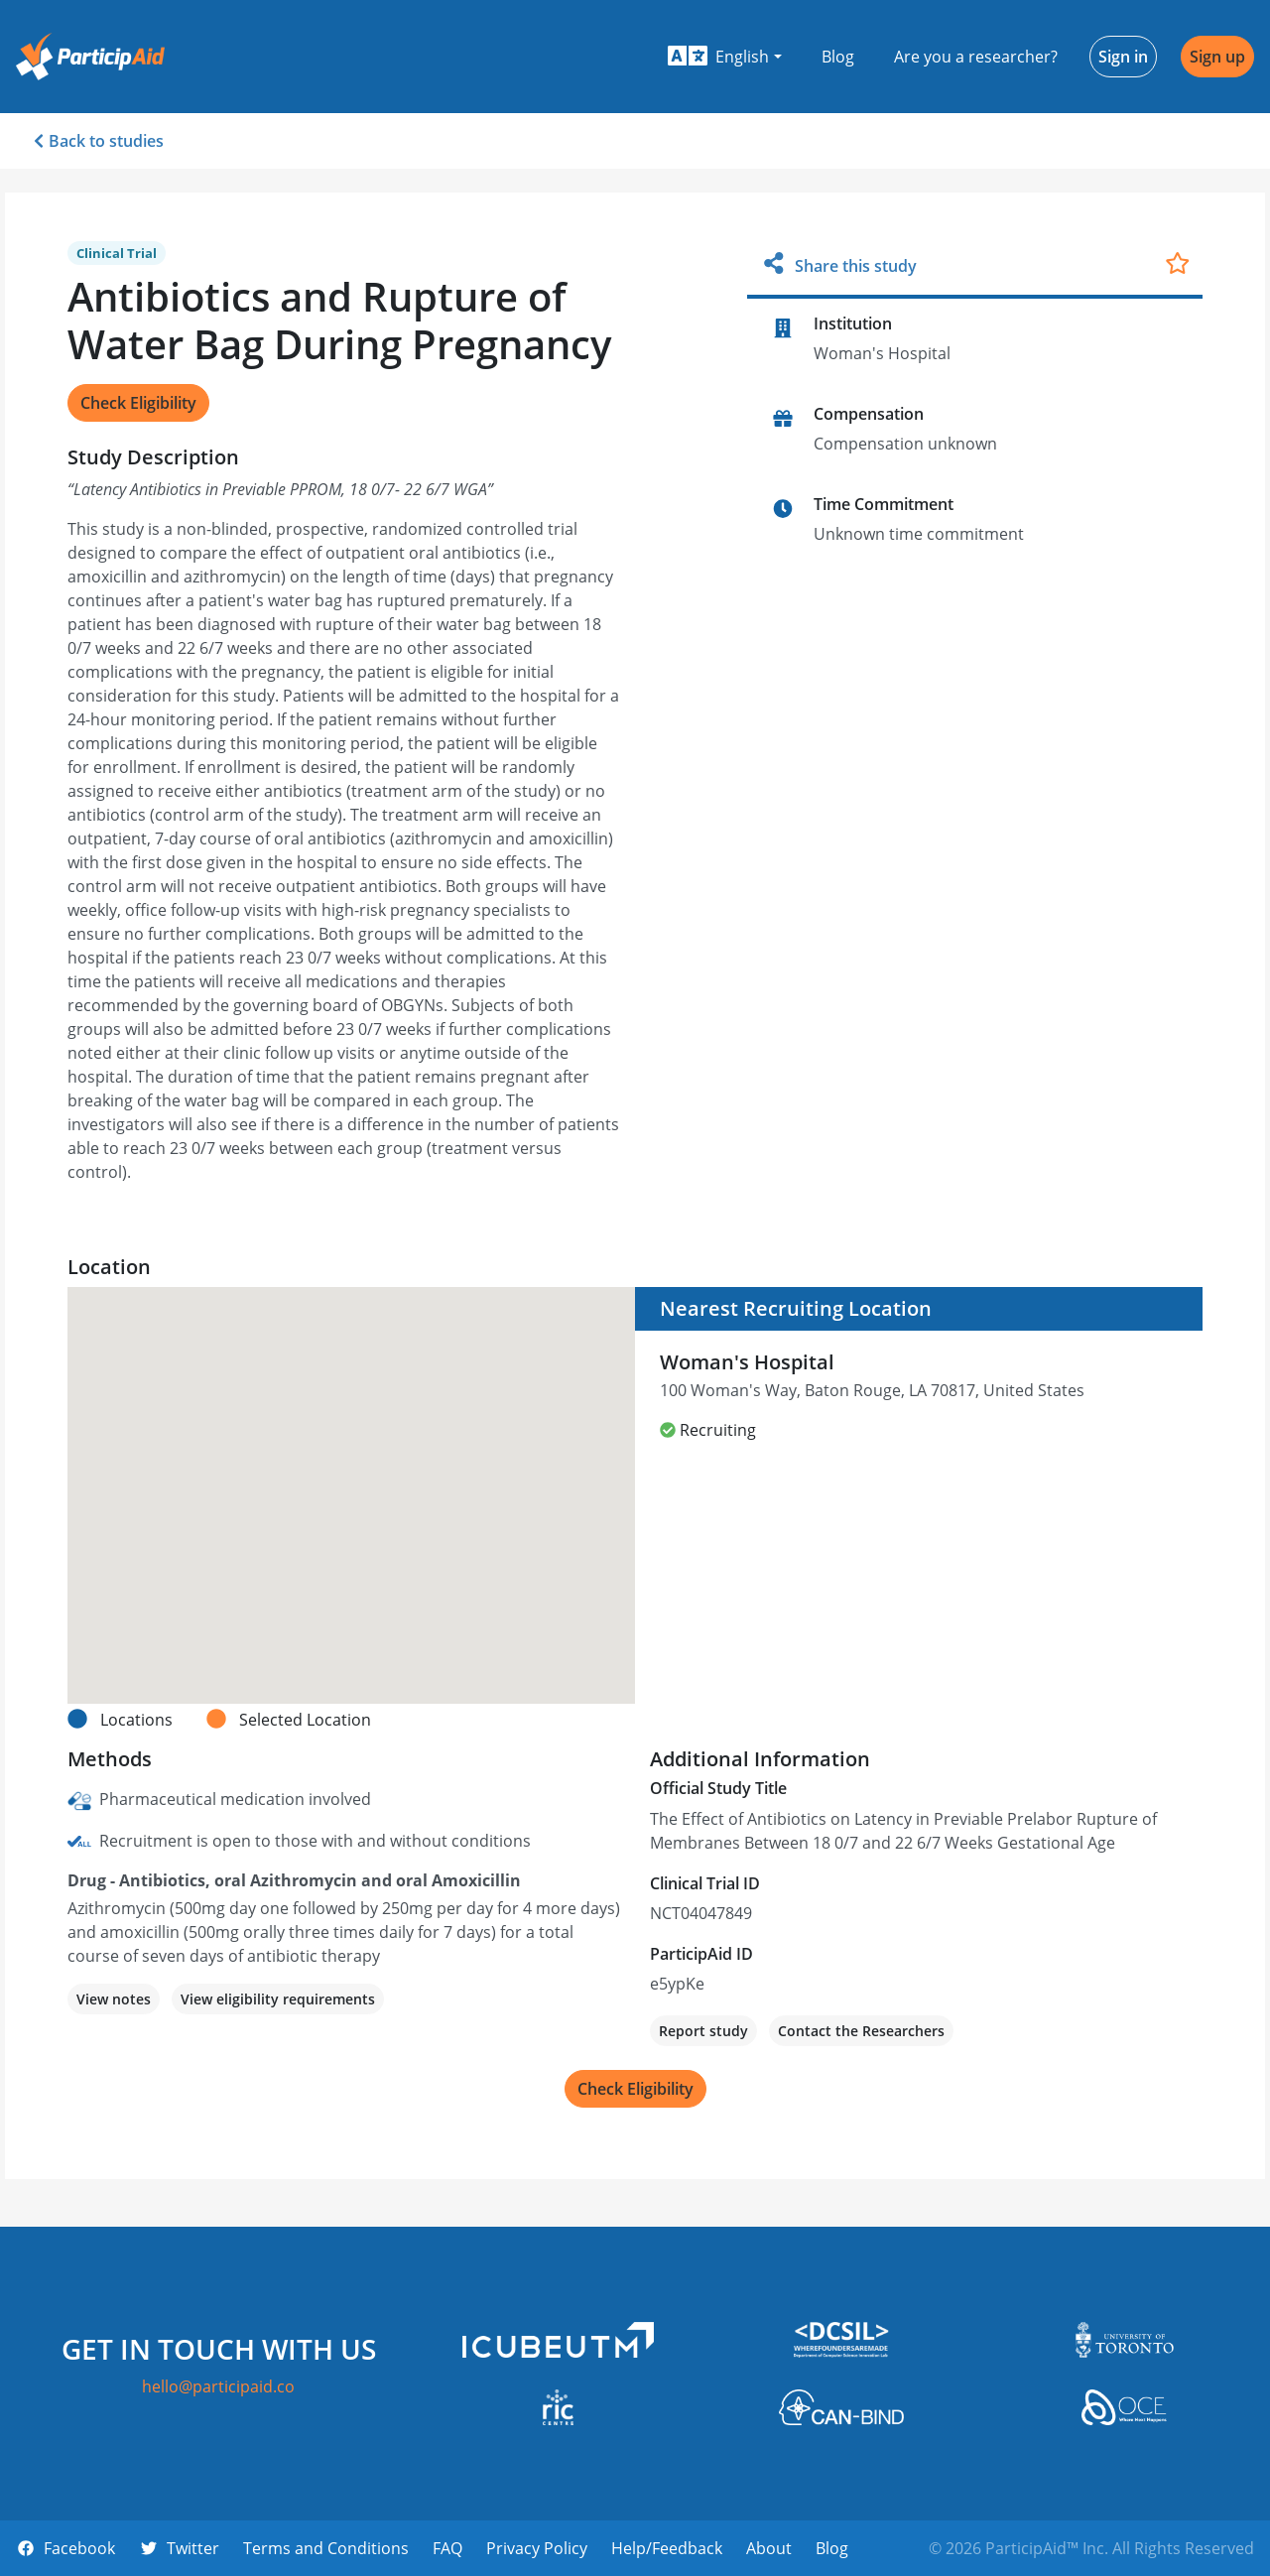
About (769, 2548)
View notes (113, 1999)
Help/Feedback (666, 2548)
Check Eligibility (138, 403)
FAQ (447, 2548)
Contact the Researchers (861, 2030)
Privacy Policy (536, 2548)
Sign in (1123, 56)
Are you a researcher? (976, 56)
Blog (838, 56)
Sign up (1217, 56)
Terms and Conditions (326, 2548)
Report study (703, 2030)
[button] (725, 56)
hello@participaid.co (218, 2386)
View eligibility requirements (278, 1999)
